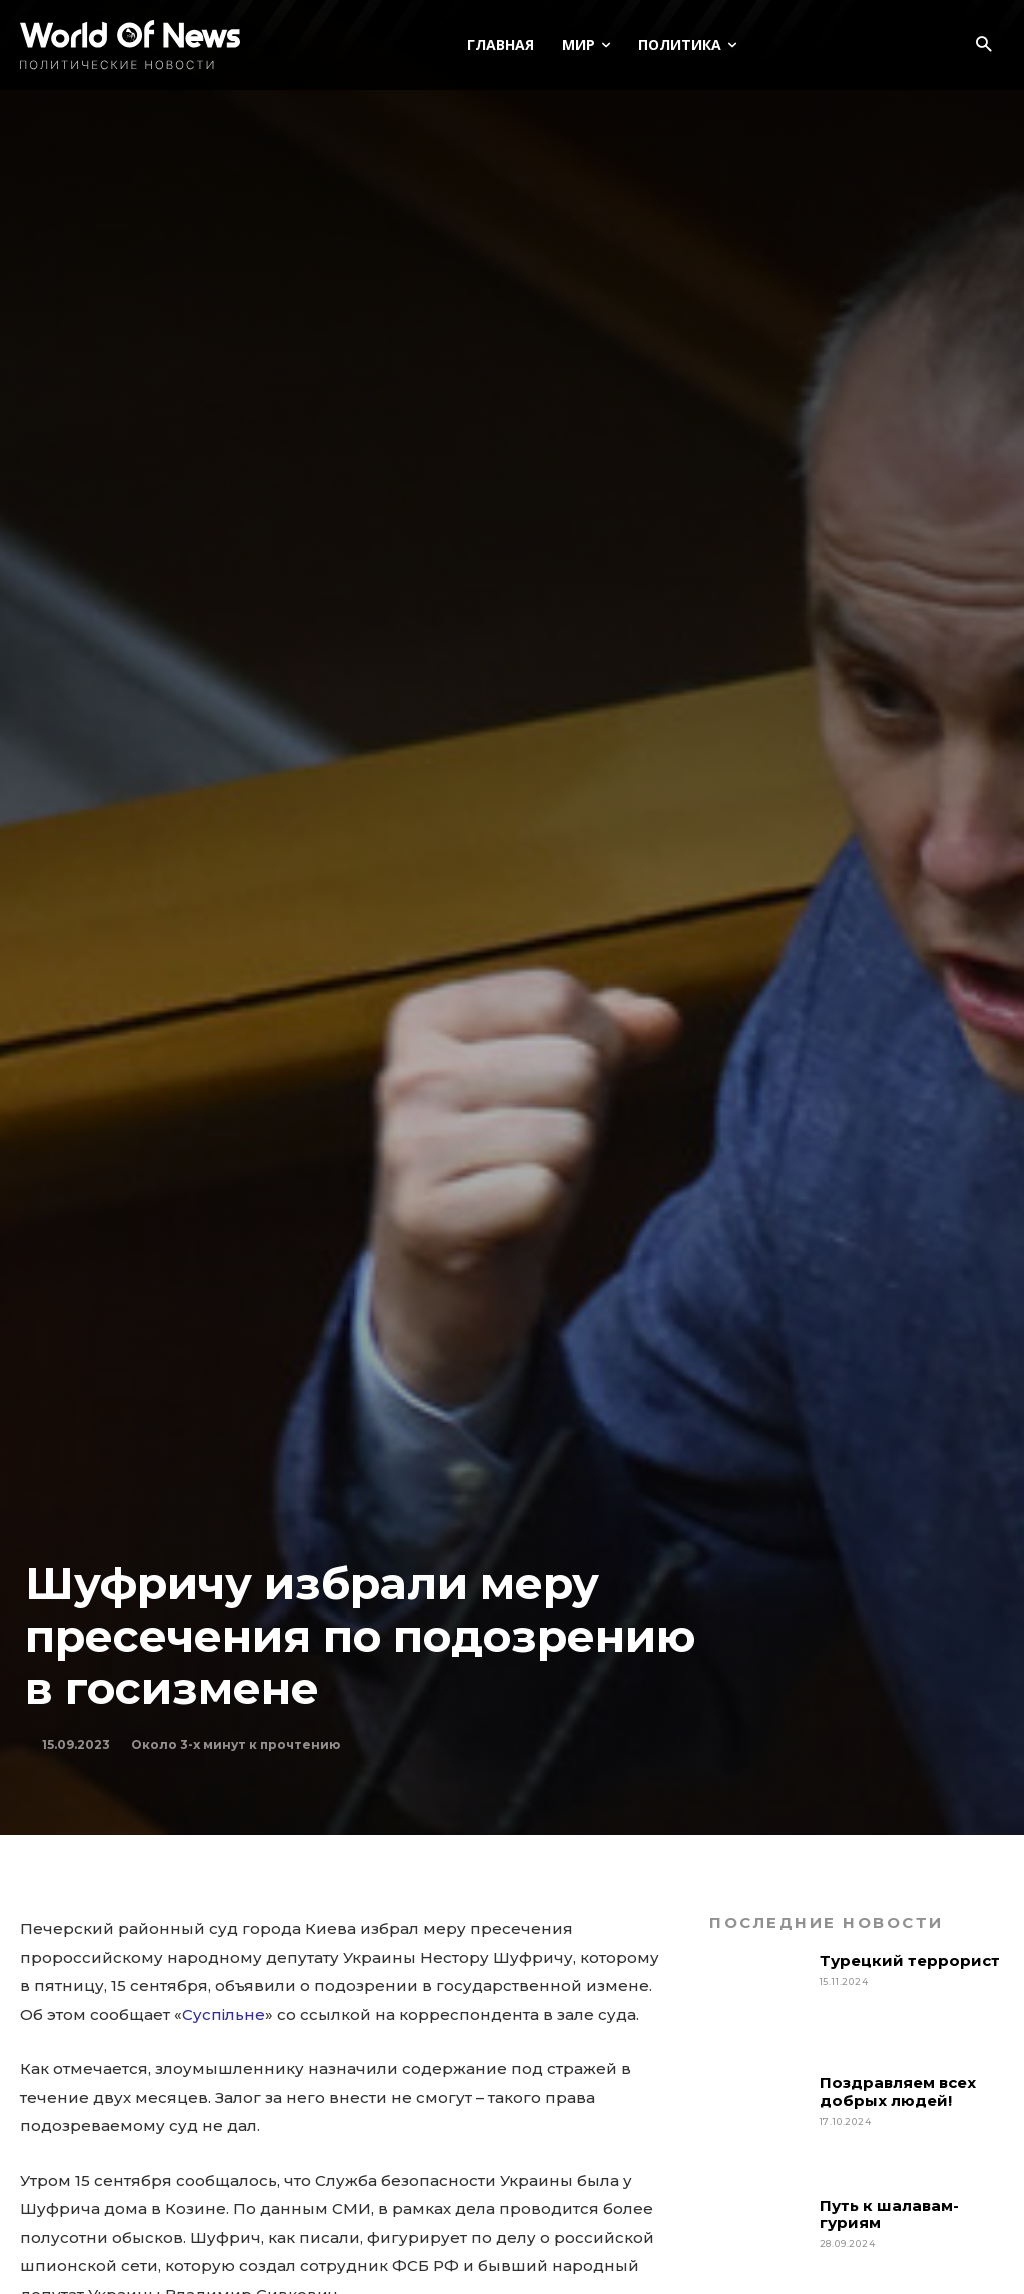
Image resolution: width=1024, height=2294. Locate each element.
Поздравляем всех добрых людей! (898, 2091)
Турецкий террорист (912, 1960)
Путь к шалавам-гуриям (889, 2214)
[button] (983, 45)
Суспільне (223, 2014)
